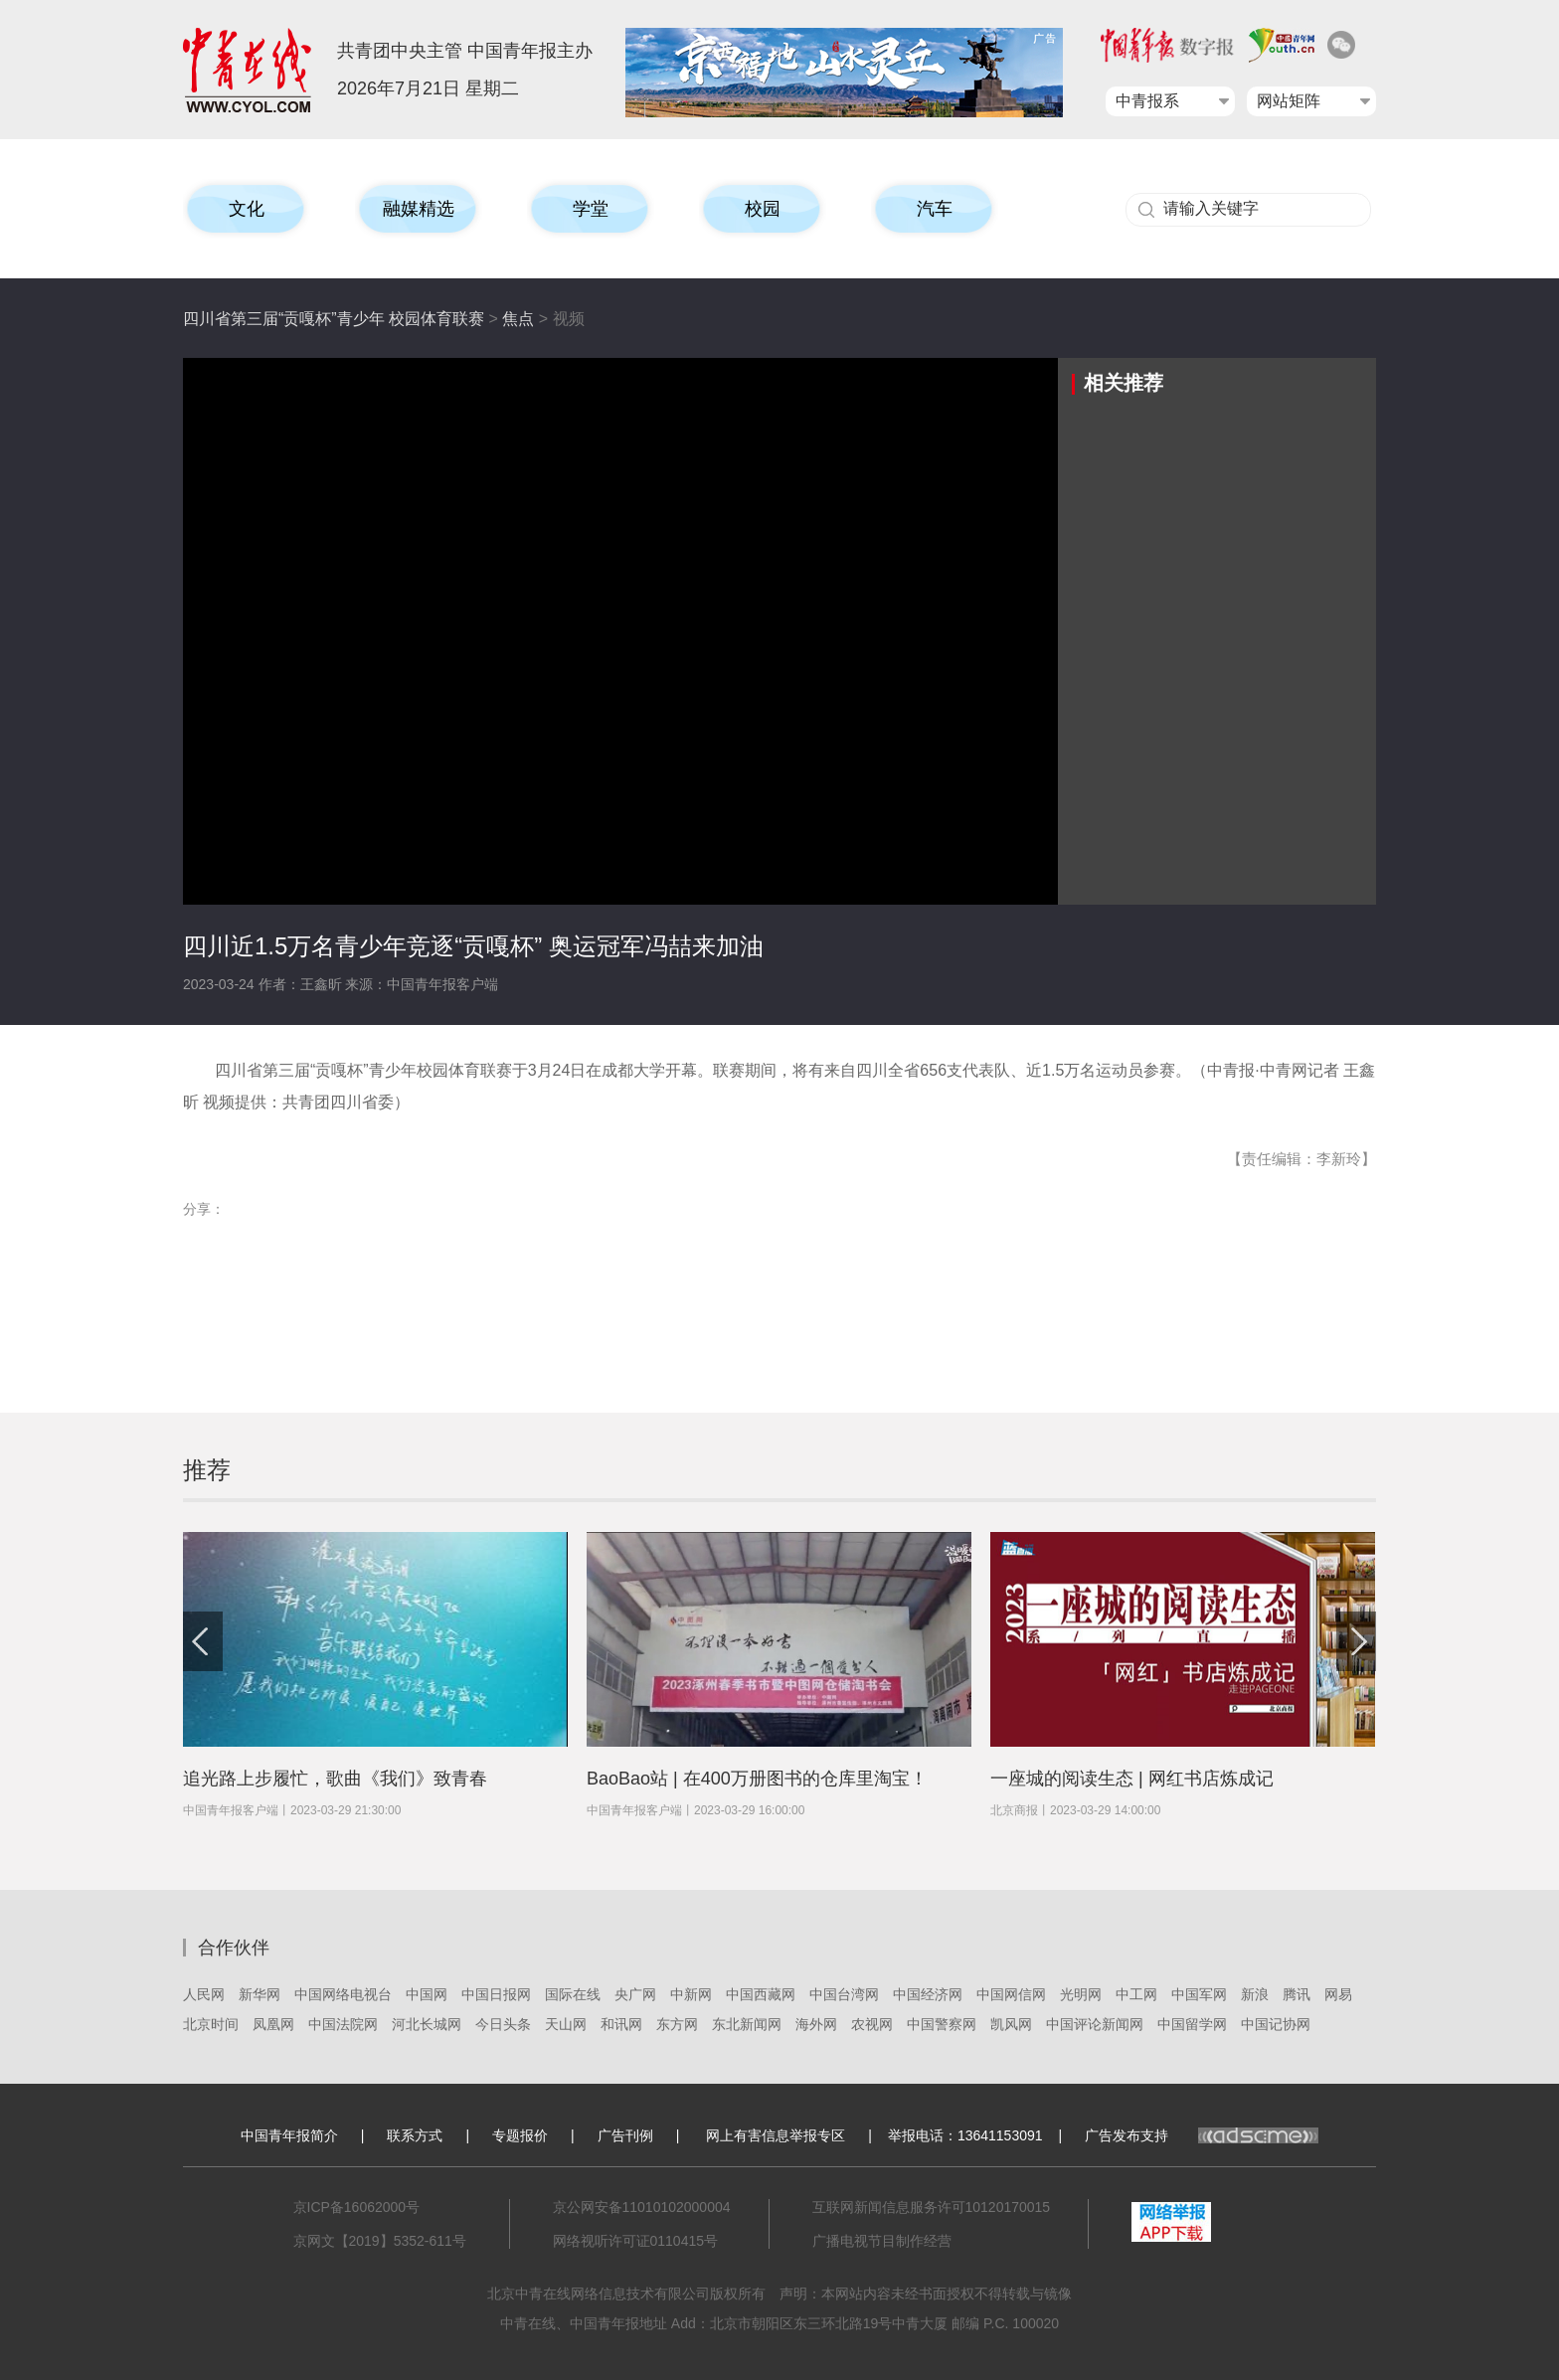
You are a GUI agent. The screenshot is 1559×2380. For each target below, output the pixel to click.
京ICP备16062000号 (357, 2207)
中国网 (426, 1994)
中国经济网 (927, 1994)
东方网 (677, 2024)
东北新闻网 (746, 2024)
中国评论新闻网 (1094, 2024)
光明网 (1081, 1994)
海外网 (816, 2024)
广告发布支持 (1201, 2135)
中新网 (691, 1994)
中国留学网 (1192, 2024)
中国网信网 (1011, 1994)
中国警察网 (941, 2024)
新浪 (1255, 1994)
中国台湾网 (844, 1994)
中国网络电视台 (343, 1994)
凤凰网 (273, 2024)
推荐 (207, 1469)
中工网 (1136, 1994)
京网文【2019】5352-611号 (379, 2241)
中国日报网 (496, 1994)
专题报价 (520, 2135)
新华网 (259, 1994)
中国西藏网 (760, 1994)
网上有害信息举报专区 (775, 2135)
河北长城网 (426, 2024)
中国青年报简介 (289, 2135)
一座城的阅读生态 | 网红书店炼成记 (1132, 1778)
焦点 (518, 318)
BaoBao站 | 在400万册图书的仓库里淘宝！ (757, 1778)
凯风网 (1011, 2024)
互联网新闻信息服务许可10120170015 (931, 2207)
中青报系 (1147, 100)
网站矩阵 (1288, 100)
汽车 (935, 209)
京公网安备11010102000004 (642, 2207)
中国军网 (1199, 1994)
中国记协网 (1275, 2024)
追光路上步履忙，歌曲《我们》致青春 (335, 1778)
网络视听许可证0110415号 (636, 2241)
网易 (1338, 1994)
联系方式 (414, 2135)
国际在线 (573, 1994)
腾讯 (1296, 1994)
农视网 (872, 2024)
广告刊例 (625, 2135)
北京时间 (211, 2024)
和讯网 (621, 2024)
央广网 (635, 1994)
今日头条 (503, 2024)
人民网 (204, 1994)
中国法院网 (343, 2024)
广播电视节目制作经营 (882, 2241)
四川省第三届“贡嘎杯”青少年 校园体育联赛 (333, 318)
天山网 (566, 2024)
